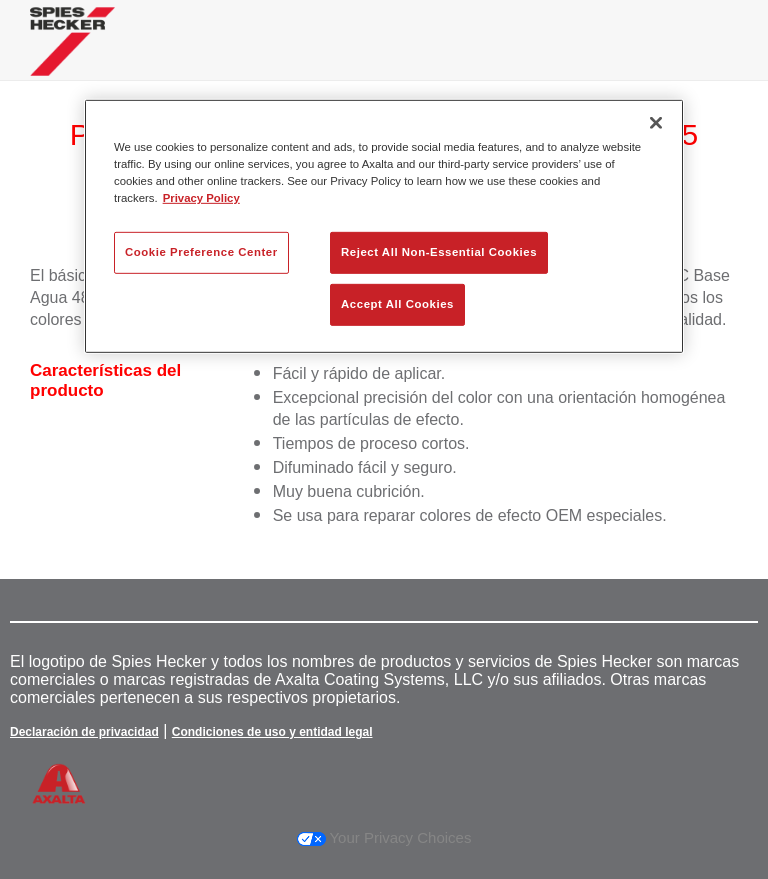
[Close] (656, 123)
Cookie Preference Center (201, 252)
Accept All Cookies (397, 304)
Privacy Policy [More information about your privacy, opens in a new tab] (201, 198)
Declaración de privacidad (84, 732)
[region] (384, 226)
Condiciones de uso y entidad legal (272, 732)
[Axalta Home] (72, 56)
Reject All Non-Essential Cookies (439, 252)
